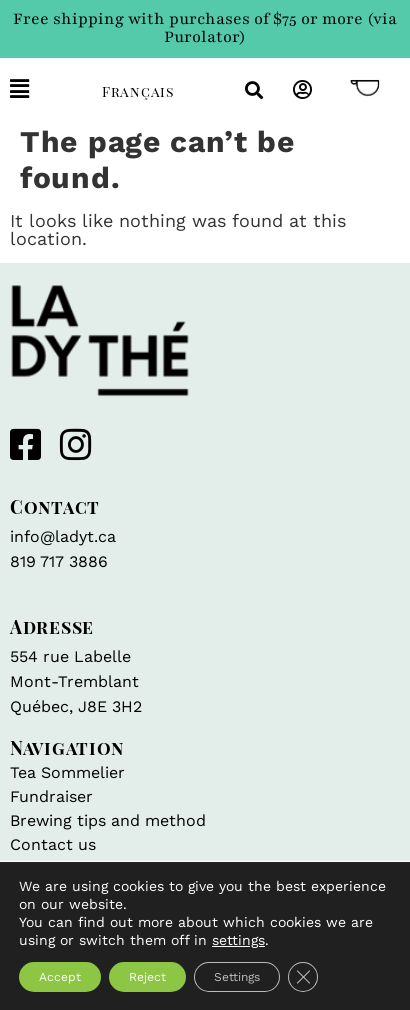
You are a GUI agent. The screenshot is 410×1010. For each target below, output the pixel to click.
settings (238, 940)
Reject (147, 977)
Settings (237, 977)
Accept (60, 977)
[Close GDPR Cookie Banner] (303, 977)
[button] (41, 89)
